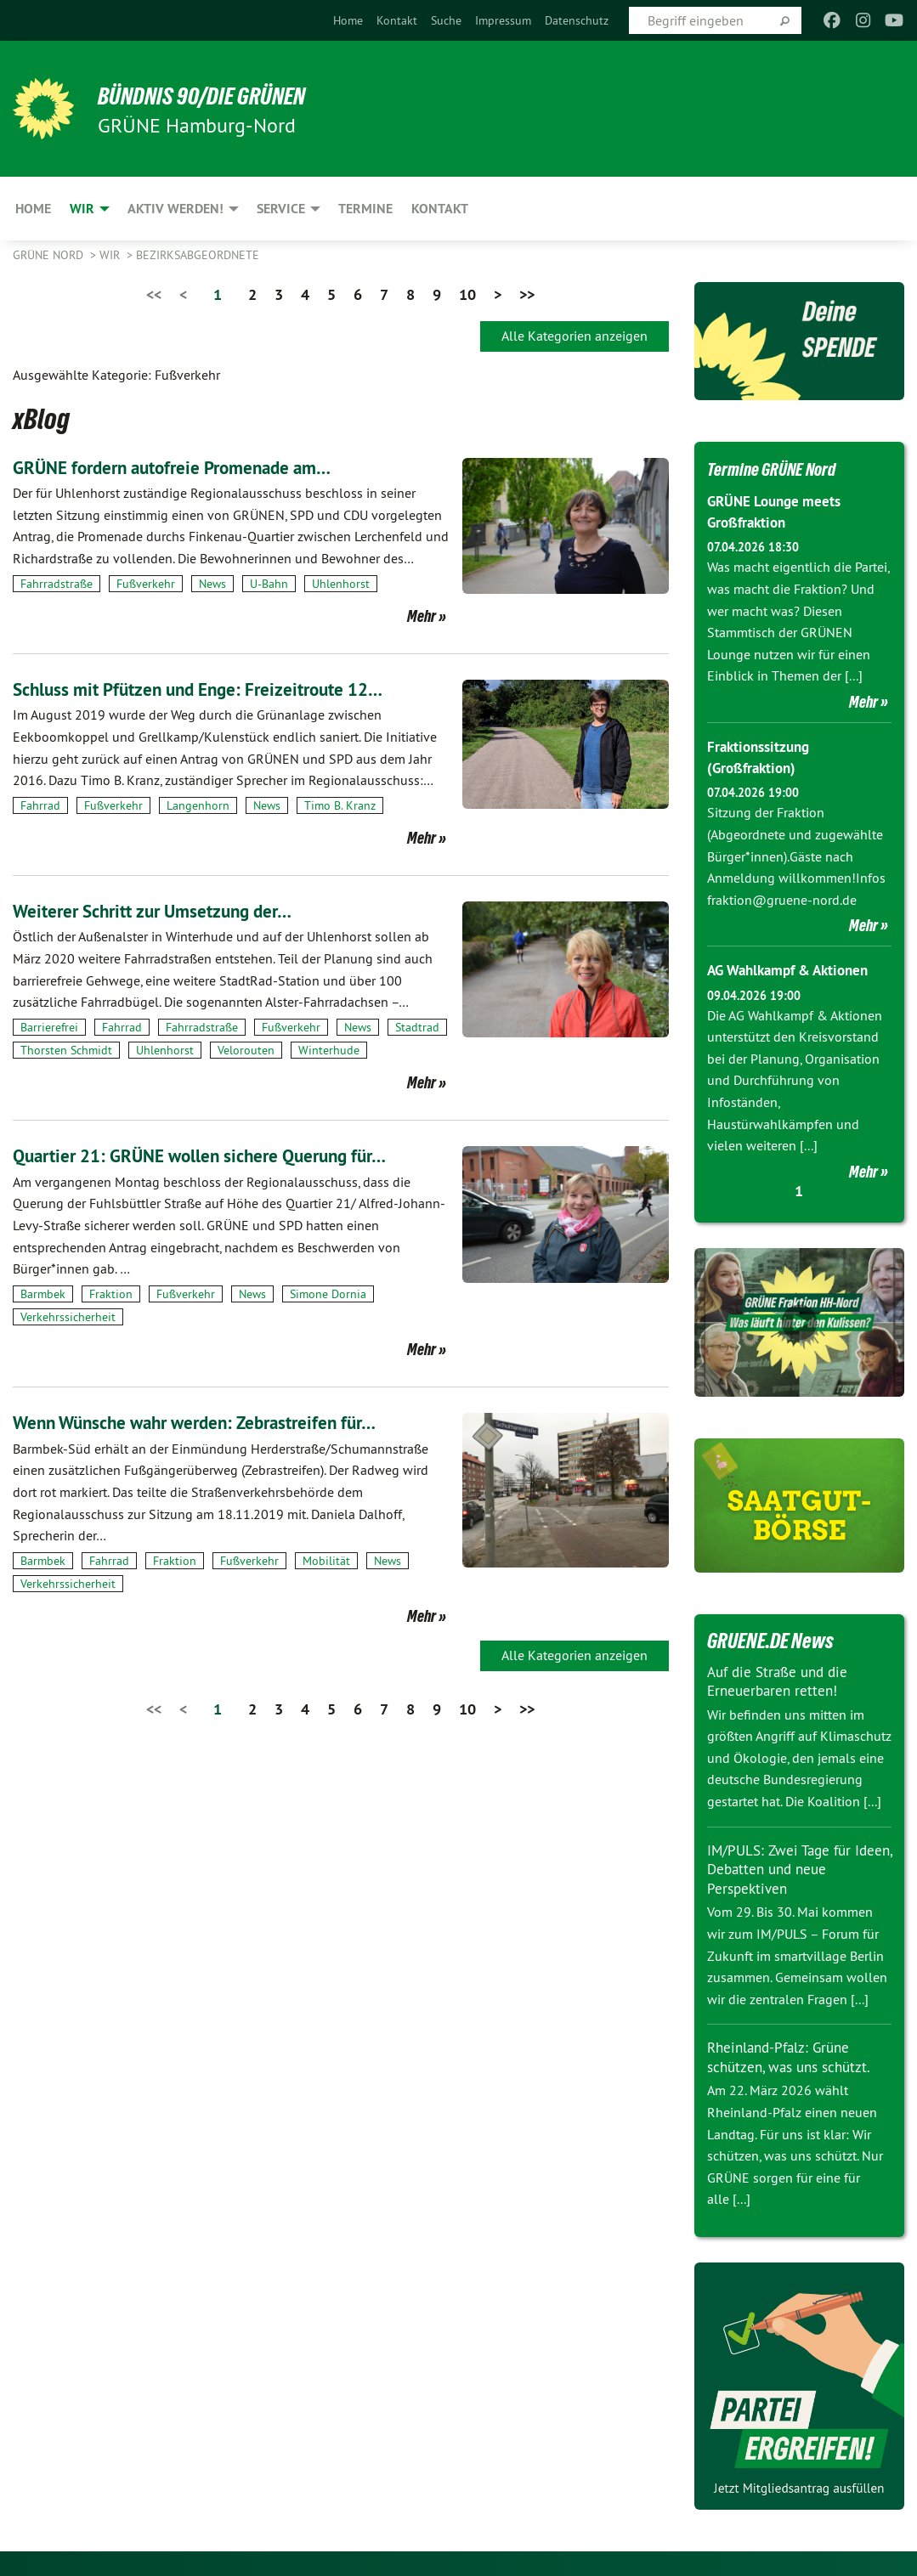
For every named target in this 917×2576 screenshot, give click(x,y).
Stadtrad (417, 1027)
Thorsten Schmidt (66, 1050)
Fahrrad (40, 805)
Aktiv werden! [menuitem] (175, 208)
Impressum (503, 20)
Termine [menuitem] (365, 208)
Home (348, 20)
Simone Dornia (328, 1294)
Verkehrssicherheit (68, 1317)
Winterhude (328, 1050)
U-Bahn (269, 583)
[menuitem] (348, 20)
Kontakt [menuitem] (439, 208)
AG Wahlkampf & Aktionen (795, 970)
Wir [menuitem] (82, 208)
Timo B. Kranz (340, 805)
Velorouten (246, 1050)
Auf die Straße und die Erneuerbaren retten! (782, 1681)
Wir (111, 255)
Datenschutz (577, 20)
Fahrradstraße (56, 583)
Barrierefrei (49, 1027)
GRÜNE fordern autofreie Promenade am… (195, 467)
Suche (446, 20)
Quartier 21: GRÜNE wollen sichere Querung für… (226, 1155)
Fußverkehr (145, 583)
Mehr (421, 616)
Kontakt (396, 20)
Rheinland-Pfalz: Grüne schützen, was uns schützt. (794, 2056)
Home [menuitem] (33, 208)
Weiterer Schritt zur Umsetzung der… (171, 910)
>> (527, 294)
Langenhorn (198, 805)
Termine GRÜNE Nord (784, 468)
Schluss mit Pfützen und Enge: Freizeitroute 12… (223, 688)
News (212, 583)
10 (467, 294)
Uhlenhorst (341, 583)
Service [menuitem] (281, 208)
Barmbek (42, 1294)
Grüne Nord (50, 255)
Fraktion (111, 1294)
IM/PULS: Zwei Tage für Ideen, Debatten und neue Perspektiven (792, 1868)
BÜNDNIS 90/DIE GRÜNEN (222, 95)
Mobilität (326, 1560)
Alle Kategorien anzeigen (574, 335)
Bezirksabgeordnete (197, 255)
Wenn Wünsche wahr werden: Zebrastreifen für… (221, 1422)
